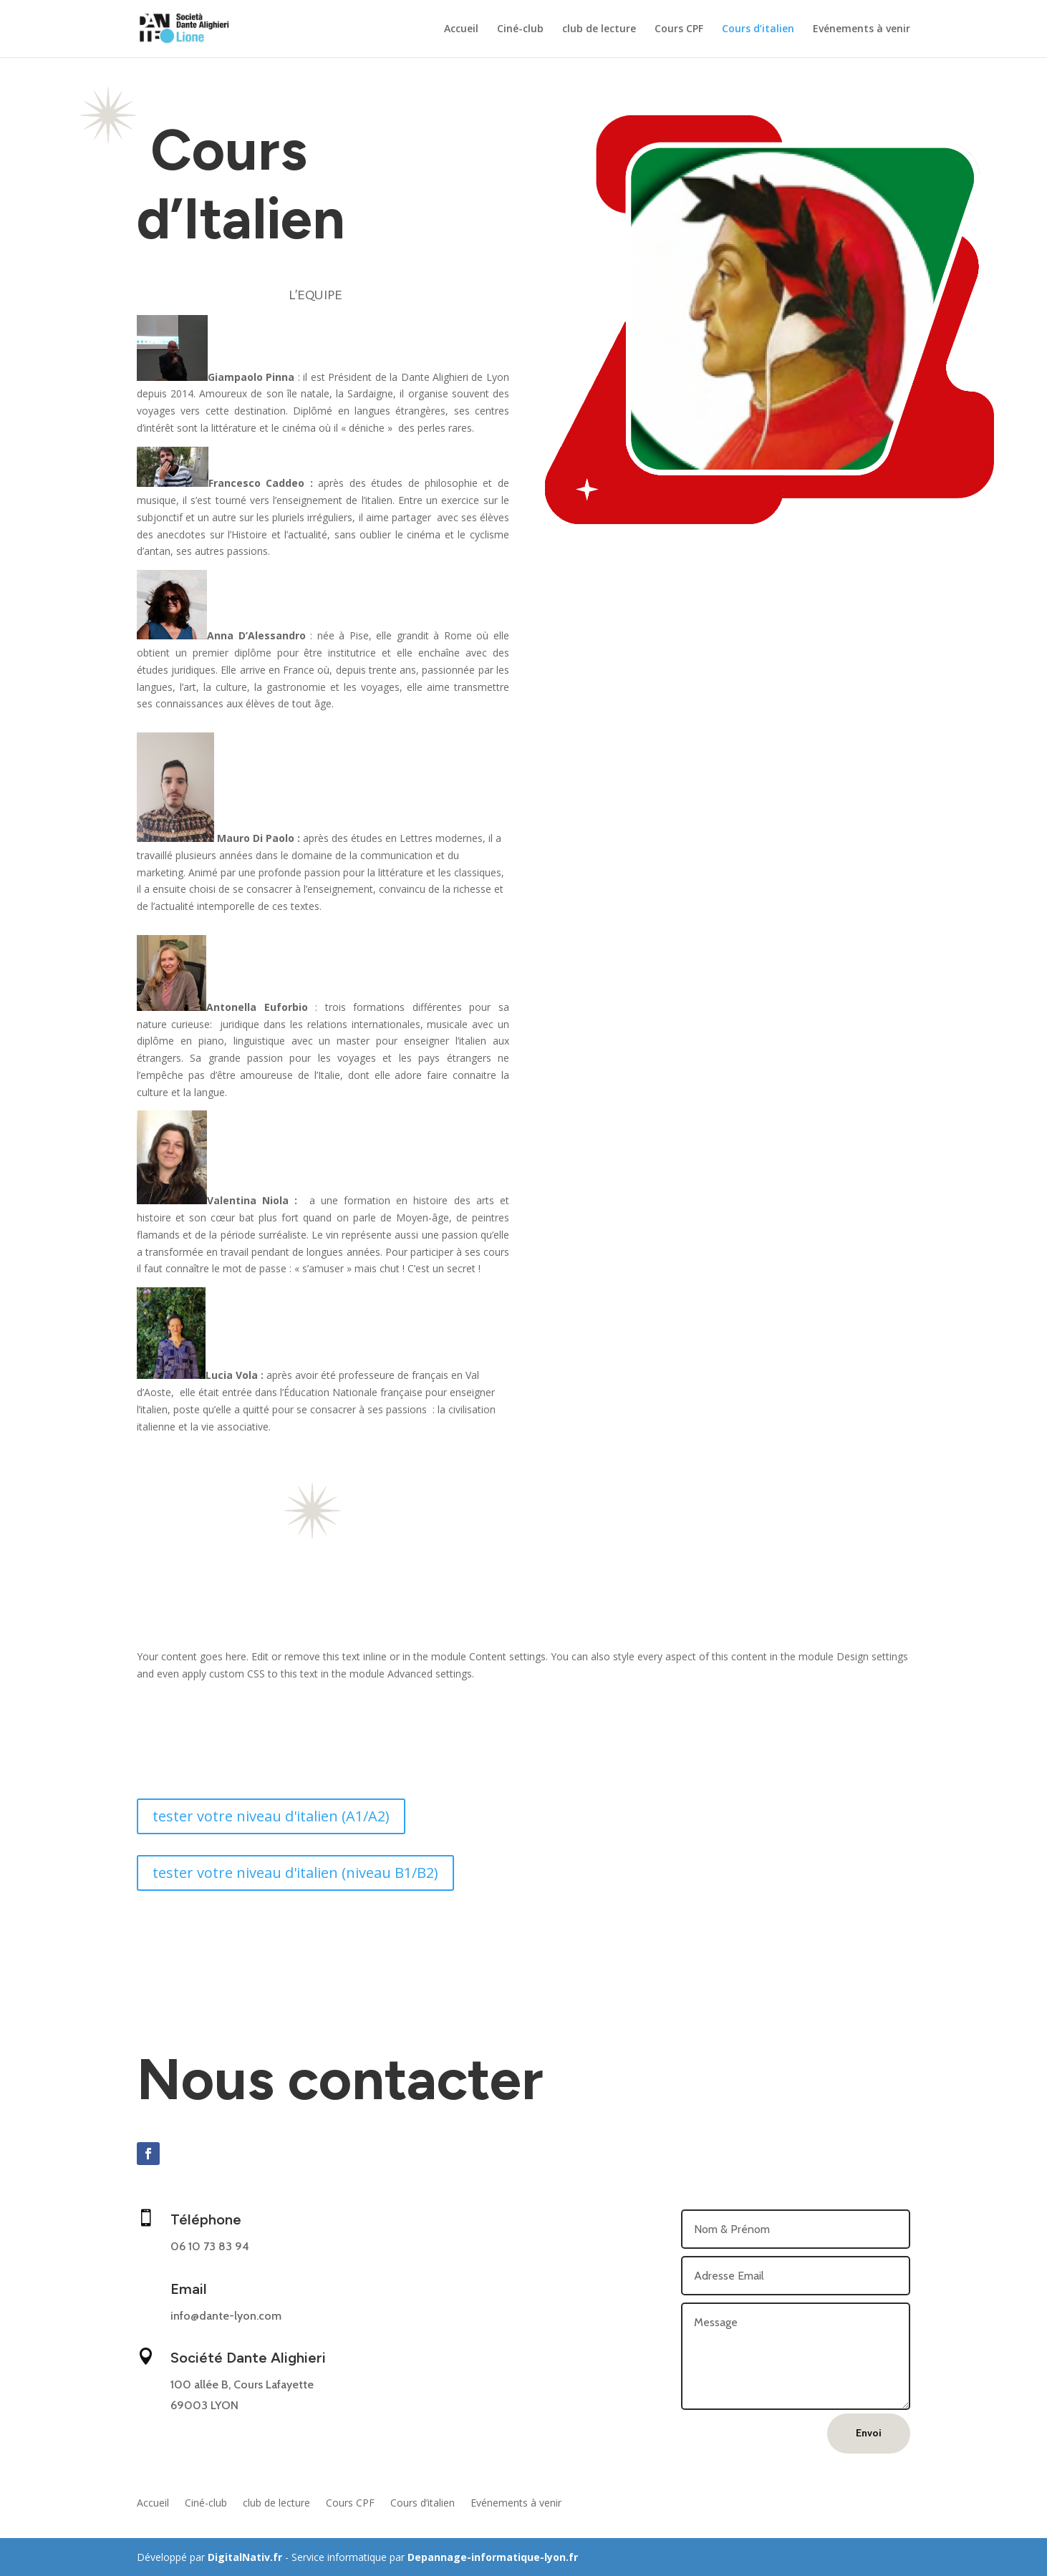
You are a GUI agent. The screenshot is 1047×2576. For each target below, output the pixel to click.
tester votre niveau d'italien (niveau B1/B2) (295, 1872)
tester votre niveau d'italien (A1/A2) (271, 1816)
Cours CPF (679, 29)
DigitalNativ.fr (245, 2557)
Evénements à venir (861, 29)
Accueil (461, 29)
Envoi (869, 2432)
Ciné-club (520, 29)
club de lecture (599, 29)
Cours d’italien (758, 29)
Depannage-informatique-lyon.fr (492, 2557)
